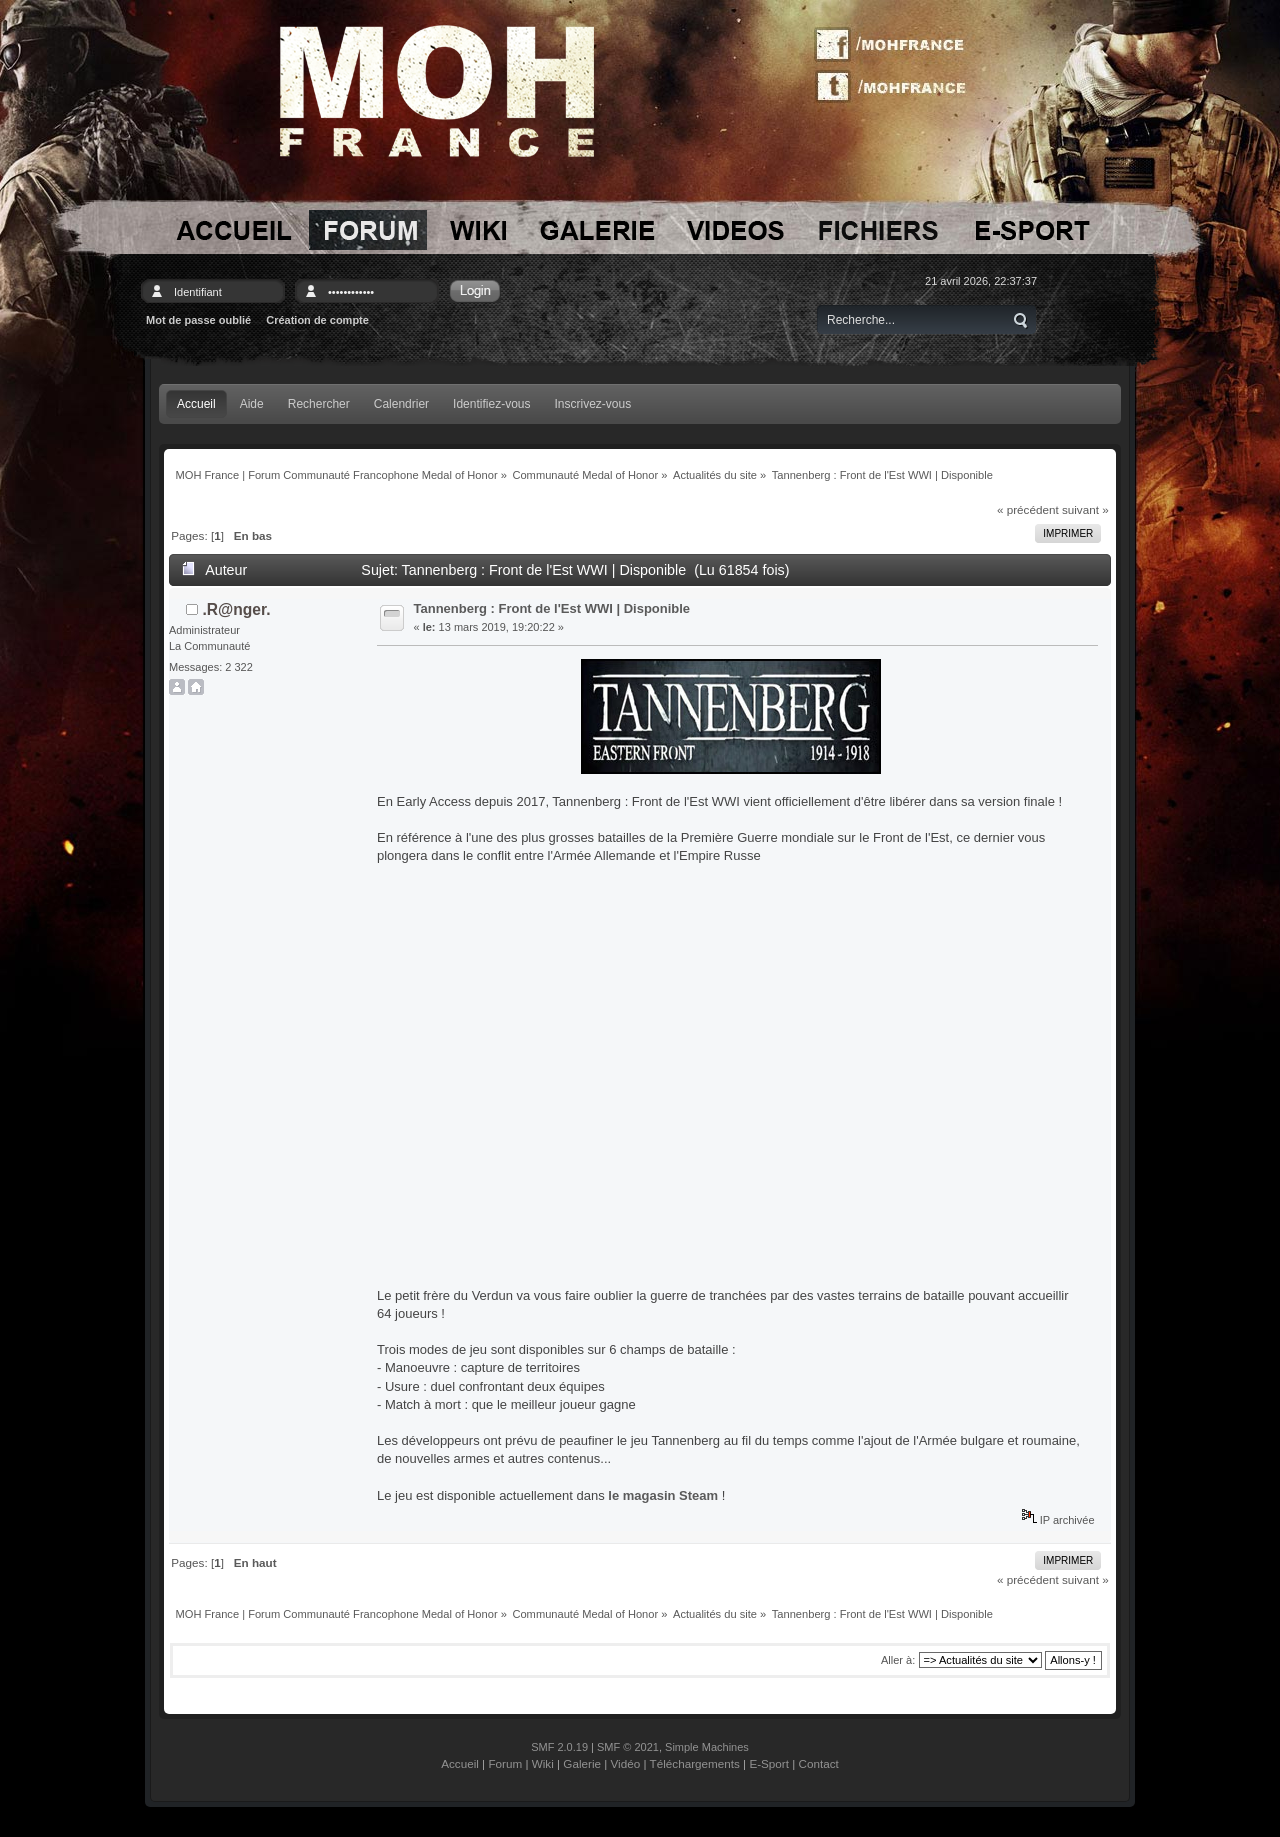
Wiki (543, 1763)
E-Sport (769, 1763)
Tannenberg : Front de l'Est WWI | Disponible (552, 608)
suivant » (1085, 509)
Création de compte (317, 320)
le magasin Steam (663, 1495)
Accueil (460, 1763)
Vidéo (626, 1763)
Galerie (582, 1763)
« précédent (1028, 509)
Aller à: (898, 1660)
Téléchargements (695, 1763)
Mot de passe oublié (198, 320)
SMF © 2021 (628, 1747)
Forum (505, 1763)
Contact (819, 1763)
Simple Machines (707, 1747)
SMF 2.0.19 (559, 1747)
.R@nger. (237, 609)
